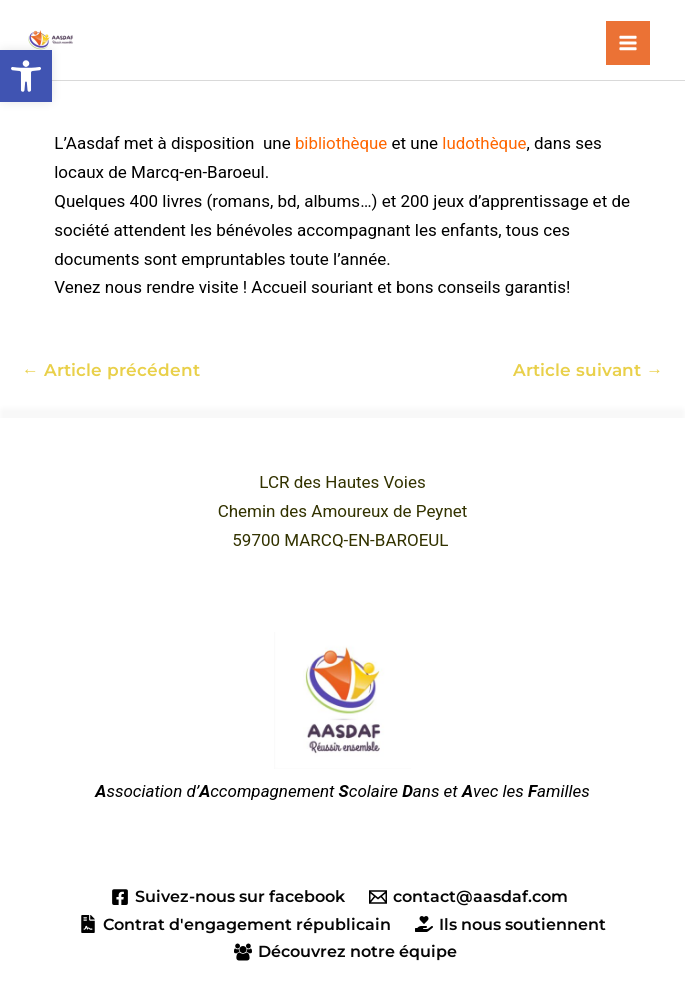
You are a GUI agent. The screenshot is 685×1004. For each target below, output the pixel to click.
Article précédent (111, 370)
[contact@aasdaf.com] (469, 898)
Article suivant (588, 370)
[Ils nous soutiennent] (511, 925)
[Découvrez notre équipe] (346, 952)
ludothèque (485, 143)
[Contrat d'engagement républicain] (234, 925)
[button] (26, 76)
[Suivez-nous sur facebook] (227, 898)
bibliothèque (341, 143)
